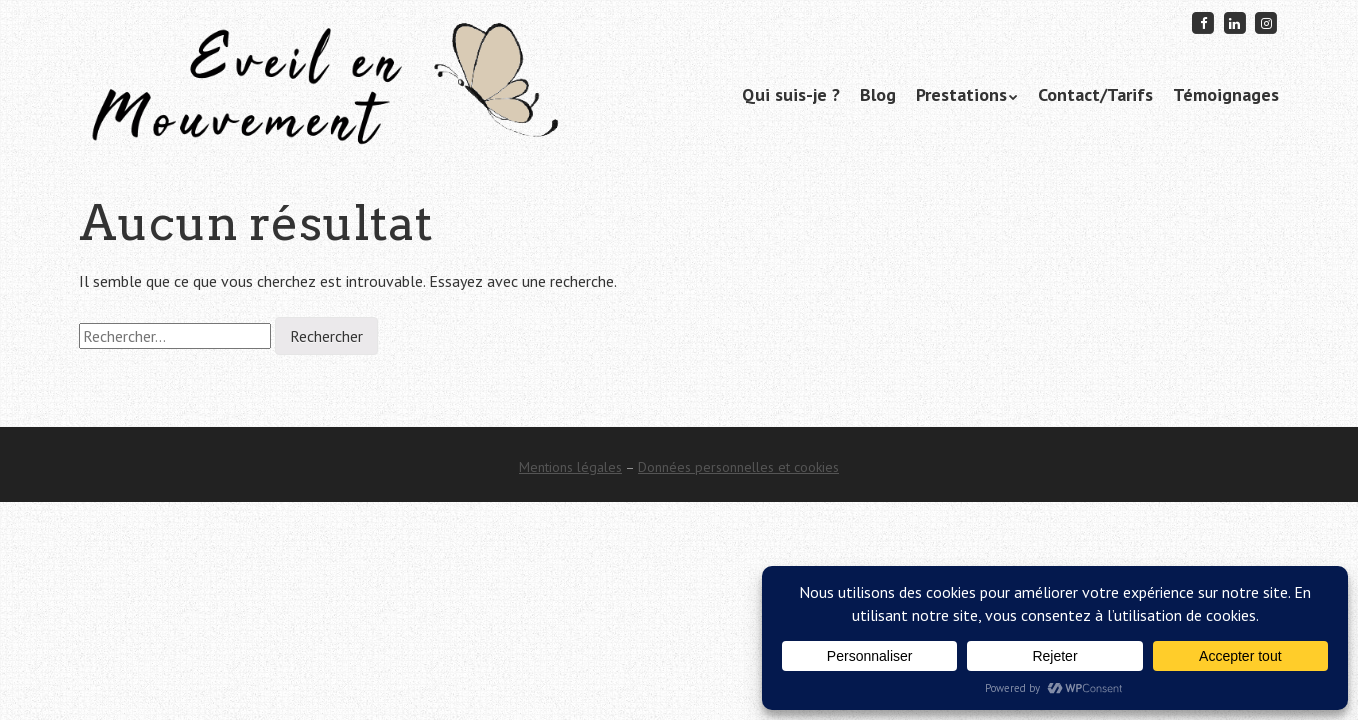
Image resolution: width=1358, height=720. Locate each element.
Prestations (961, 94)
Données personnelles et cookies (738, 467)
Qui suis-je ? (791, 94)
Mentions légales (570, 467)
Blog (878, 94)
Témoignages (1226, 94)
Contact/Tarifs (1095, 94)
